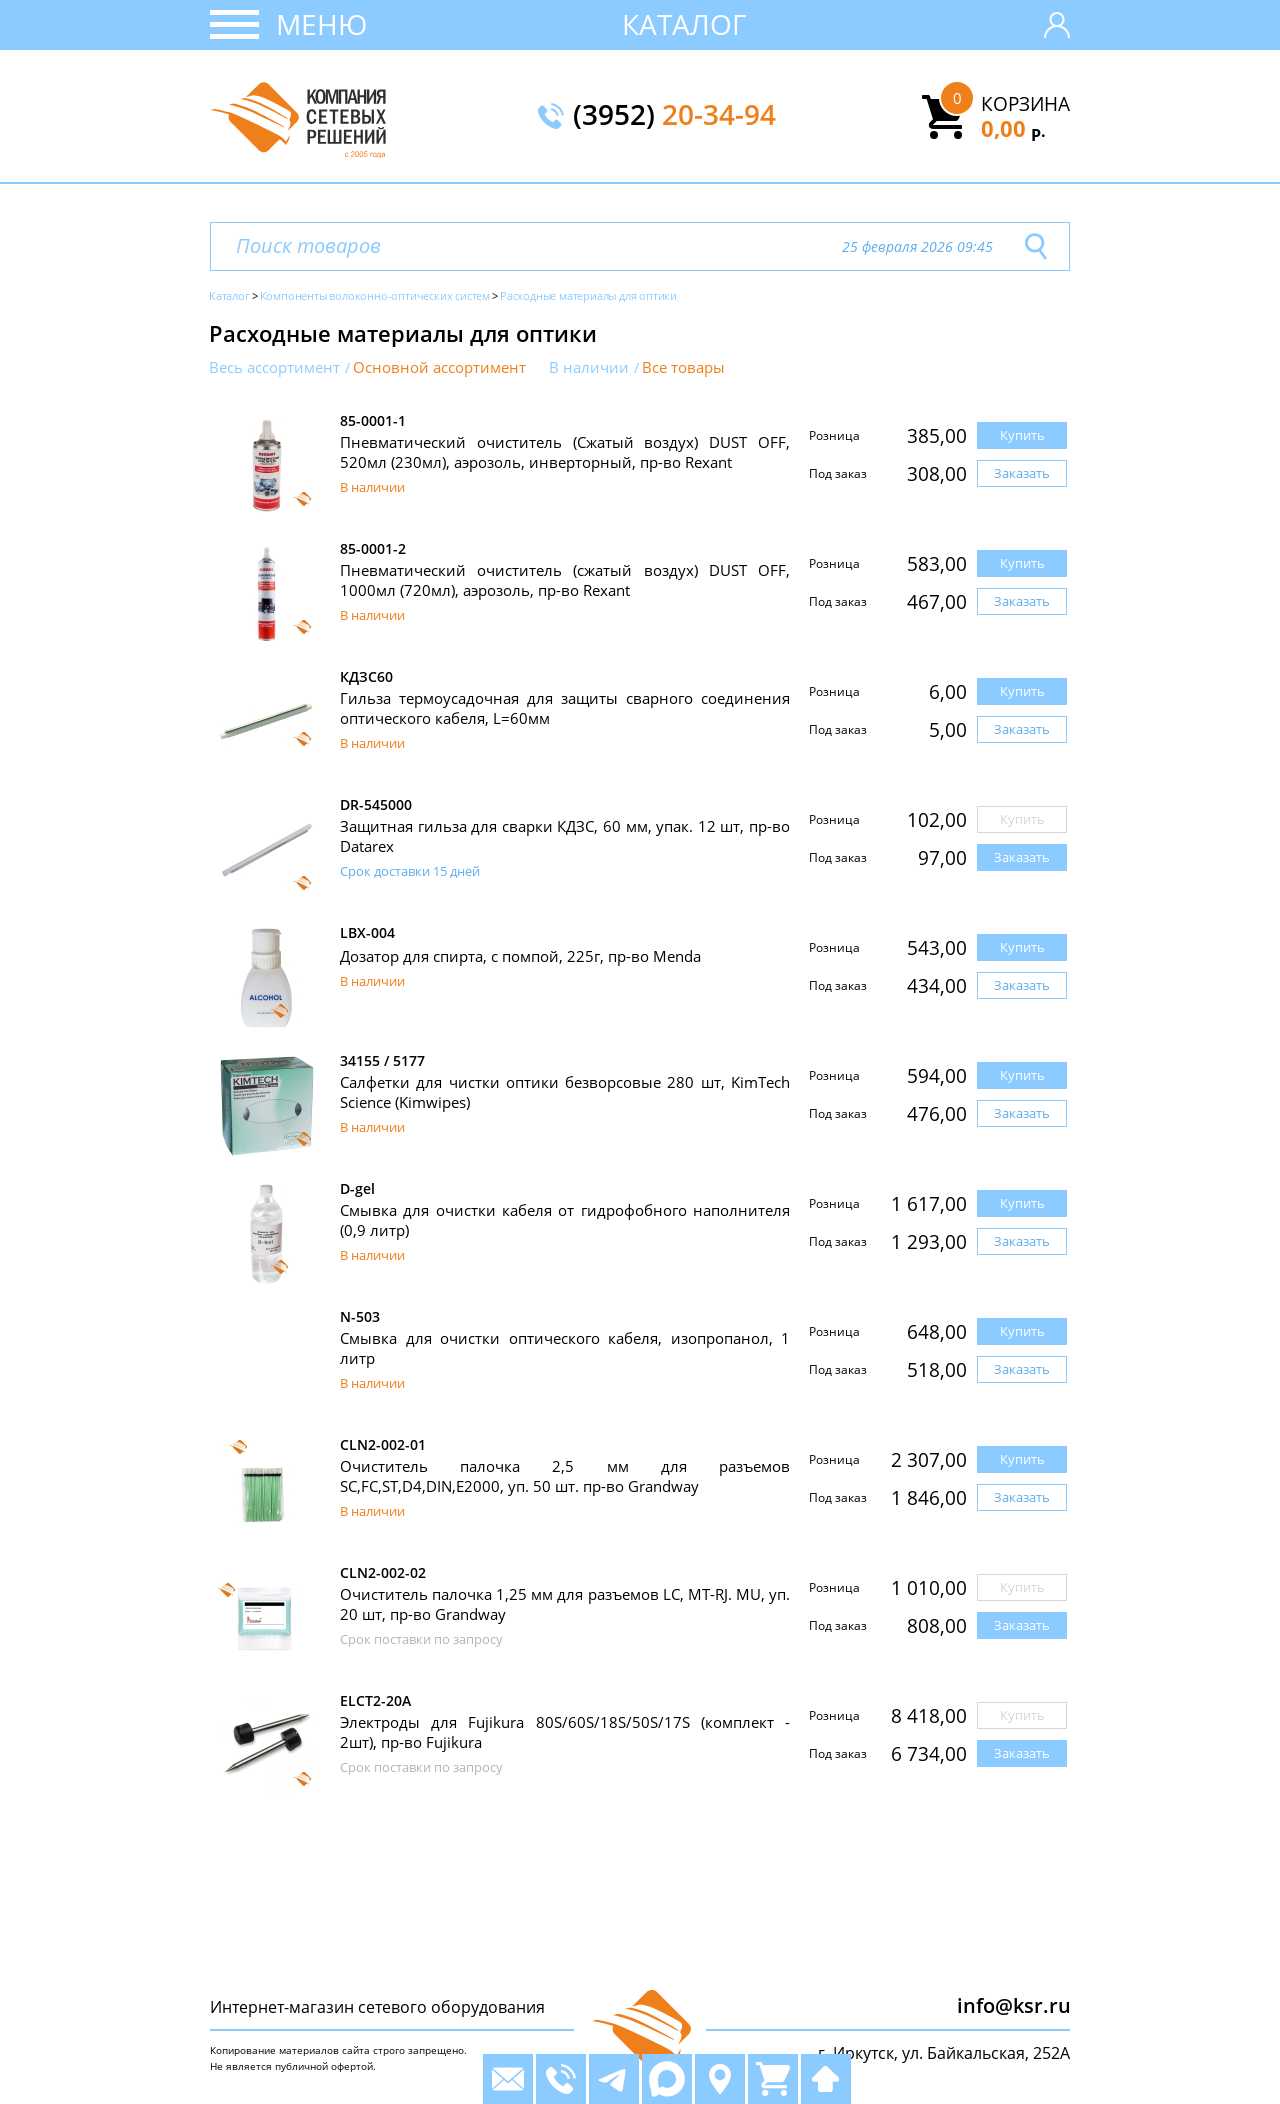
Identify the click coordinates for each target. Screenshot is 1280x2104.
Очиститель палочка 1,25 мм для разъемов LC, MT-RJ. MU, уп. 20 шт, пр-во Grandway (565, 1604)
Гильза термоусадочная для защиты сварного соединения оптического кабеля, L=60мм (565, 708)
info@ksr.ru (1014, 2005)
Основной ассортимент (439, 367)
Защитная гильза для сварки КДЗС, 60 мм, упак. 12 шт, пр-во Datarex (565, 836)
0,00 (1013, 128)
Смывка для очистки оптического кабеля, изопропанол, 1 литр (565, 1348)
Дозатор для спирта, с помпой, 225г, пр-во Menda (520, 956)
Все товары (683, 367)
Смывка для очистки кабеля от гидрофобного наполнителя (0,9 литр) (565, 1220)
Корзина (1025, 104)
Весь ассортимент (274, 367)
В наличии (589, 367)
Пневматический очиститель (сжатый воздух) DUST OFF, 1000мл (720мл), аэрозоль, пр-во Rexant (565, 580)
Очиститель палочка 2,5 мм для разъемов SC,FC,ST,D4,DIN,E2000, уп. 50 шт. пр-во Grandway (565, 1476)
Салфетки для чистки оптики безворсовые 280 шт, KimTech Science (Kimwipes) (565, 1092)
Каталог (684, 24)
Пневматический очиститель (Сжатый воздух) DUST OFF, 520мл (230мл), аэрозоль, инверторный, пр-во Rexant (565, 452)
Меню (321, 24)
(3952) (674, 116)
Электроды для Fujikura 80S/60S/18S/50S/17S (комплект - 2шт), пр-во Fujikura (565, 1732)
